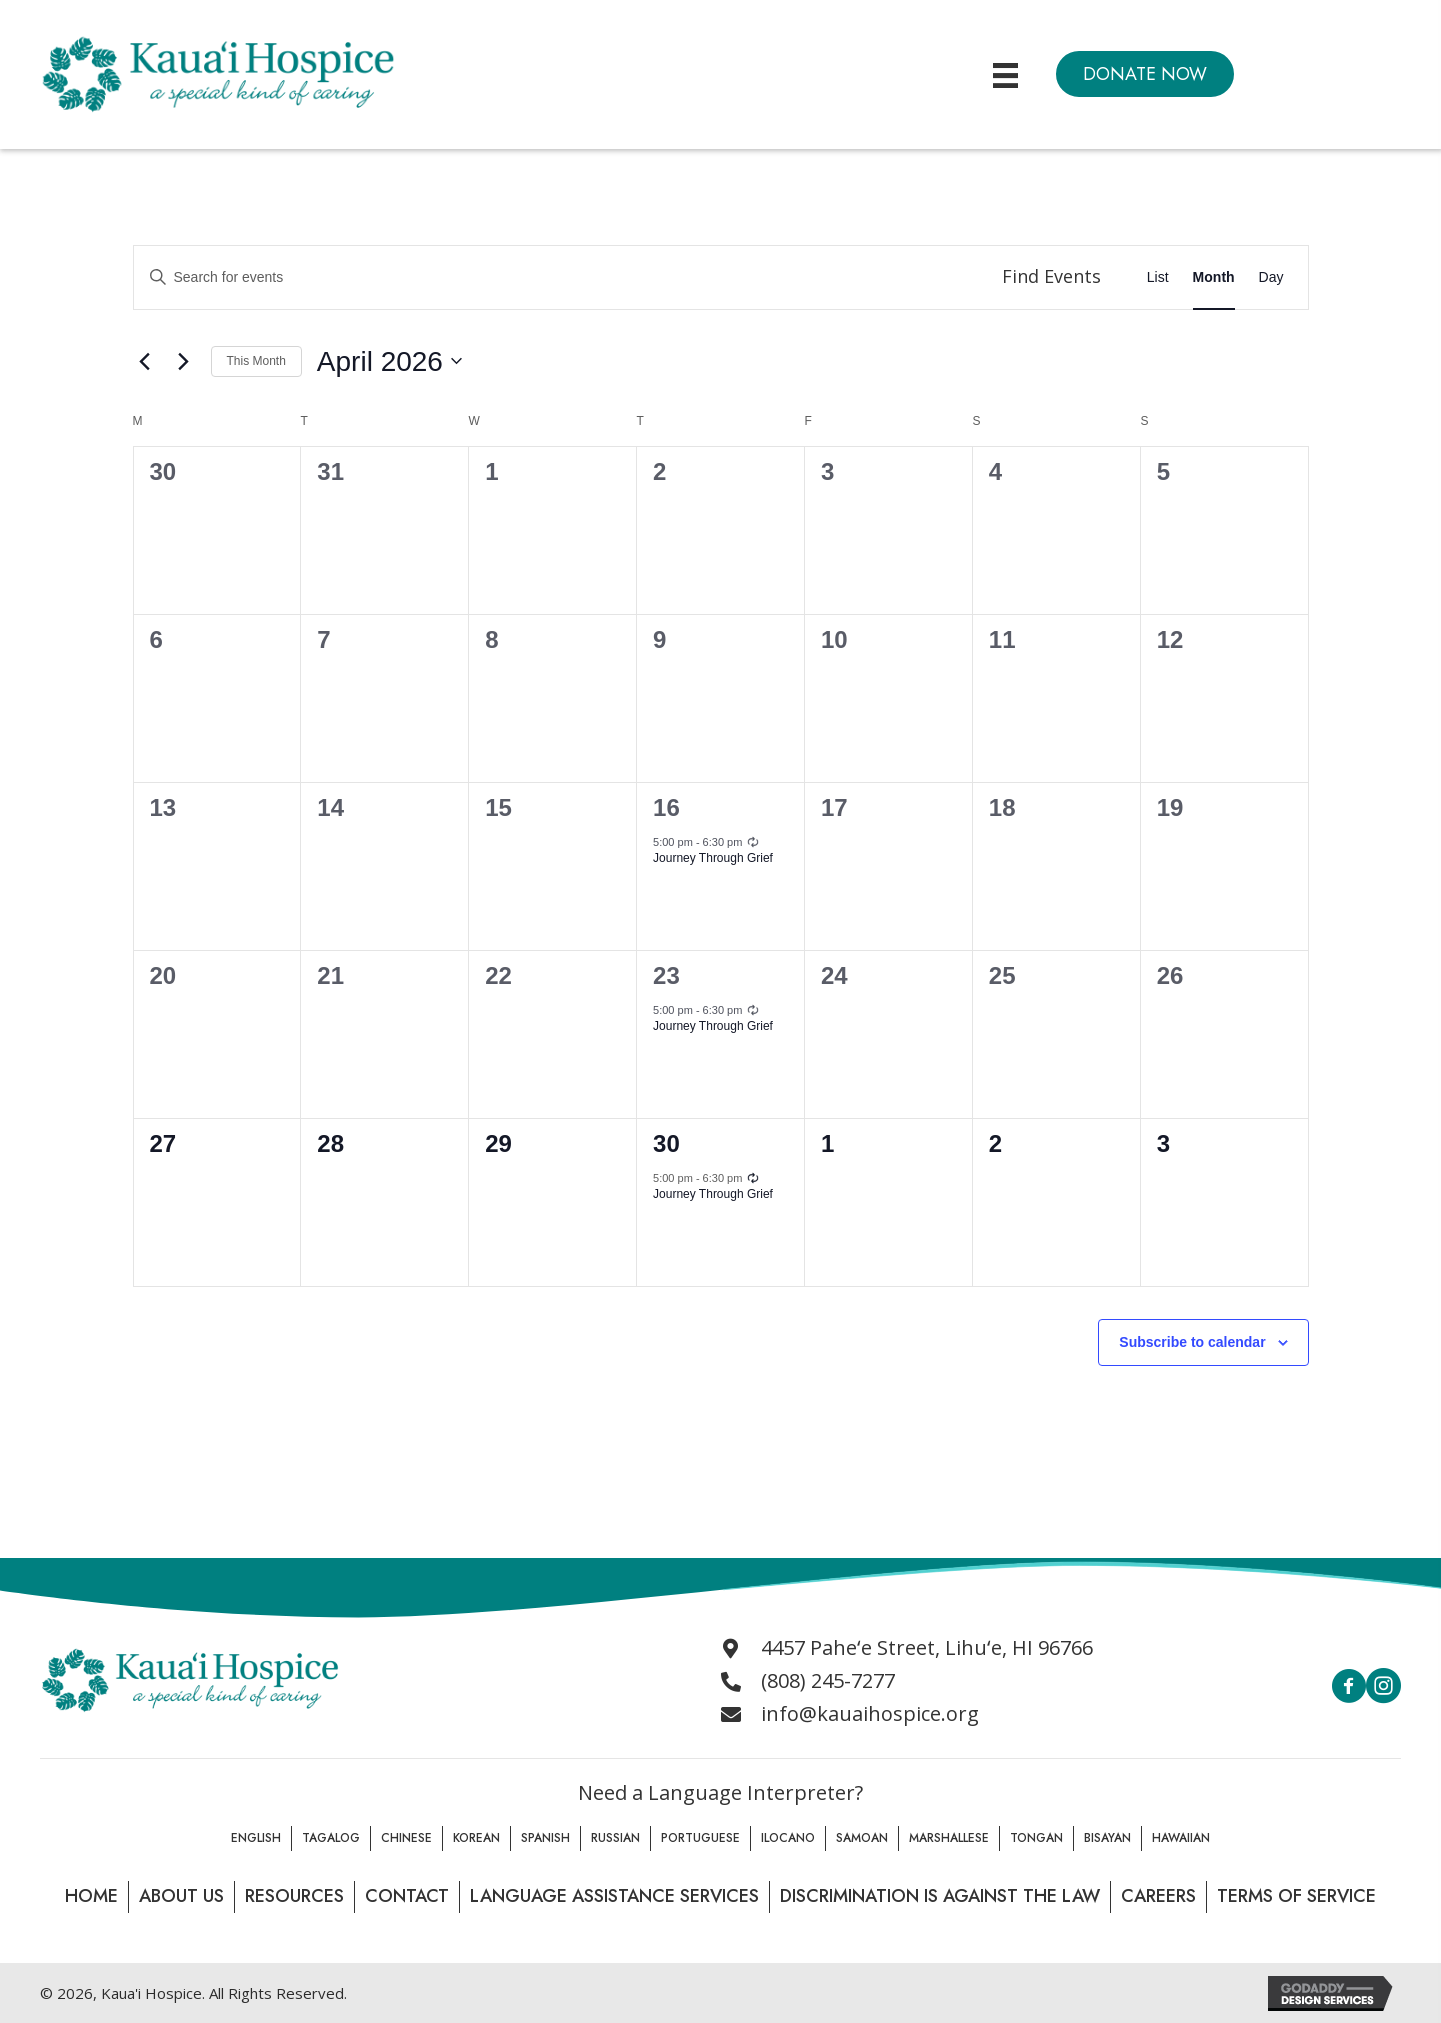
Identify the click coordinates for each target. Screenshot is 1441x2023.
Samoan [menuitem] (862, 1838)
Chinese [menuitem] (406, 1838)
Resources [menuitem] (294, 1896)
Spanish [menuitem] (545, 1838)
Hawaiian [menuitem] (1181, 1838)
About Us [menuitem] (181, 1896)
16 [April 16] (666, 807)
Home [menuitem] (91, 1896)
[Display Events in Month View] (1214, 277)
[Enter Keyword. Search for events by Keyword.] (557, 277)
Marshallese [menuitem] (949, 1838)
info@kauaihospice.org (870, 1713)
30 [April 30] (666, 1143)
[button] (1145, 74)
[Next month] (184, 361)
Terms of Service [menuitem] (1296, 1896)
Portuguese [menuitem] (700, 1838)
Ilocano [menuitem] (788, 1838)
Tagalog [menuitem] (331, 1838)
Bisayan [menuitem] (1107, 1838)
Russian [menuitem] (615, 1838)
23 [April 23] (666, 975)
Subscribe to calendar (1192, 1342)
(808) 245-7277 (828, 1680)
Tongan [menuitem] (1036, 1838)
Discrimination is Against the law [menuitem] (940, 1896)
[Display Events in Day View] (1271, 277)
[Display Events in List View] (1158, 277)
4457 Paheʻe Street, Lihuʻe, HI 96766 (927, 1647)
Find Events (1051, 276)
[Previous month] (145, 361)
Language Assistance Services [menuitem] (614, 1896)
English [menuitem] (256, 1838)
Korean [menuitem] (476, 1838)
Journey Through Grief (713, 858)
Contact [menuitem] (407, 1896)
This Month (256, 361)
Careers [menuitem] (1158, 1896)
